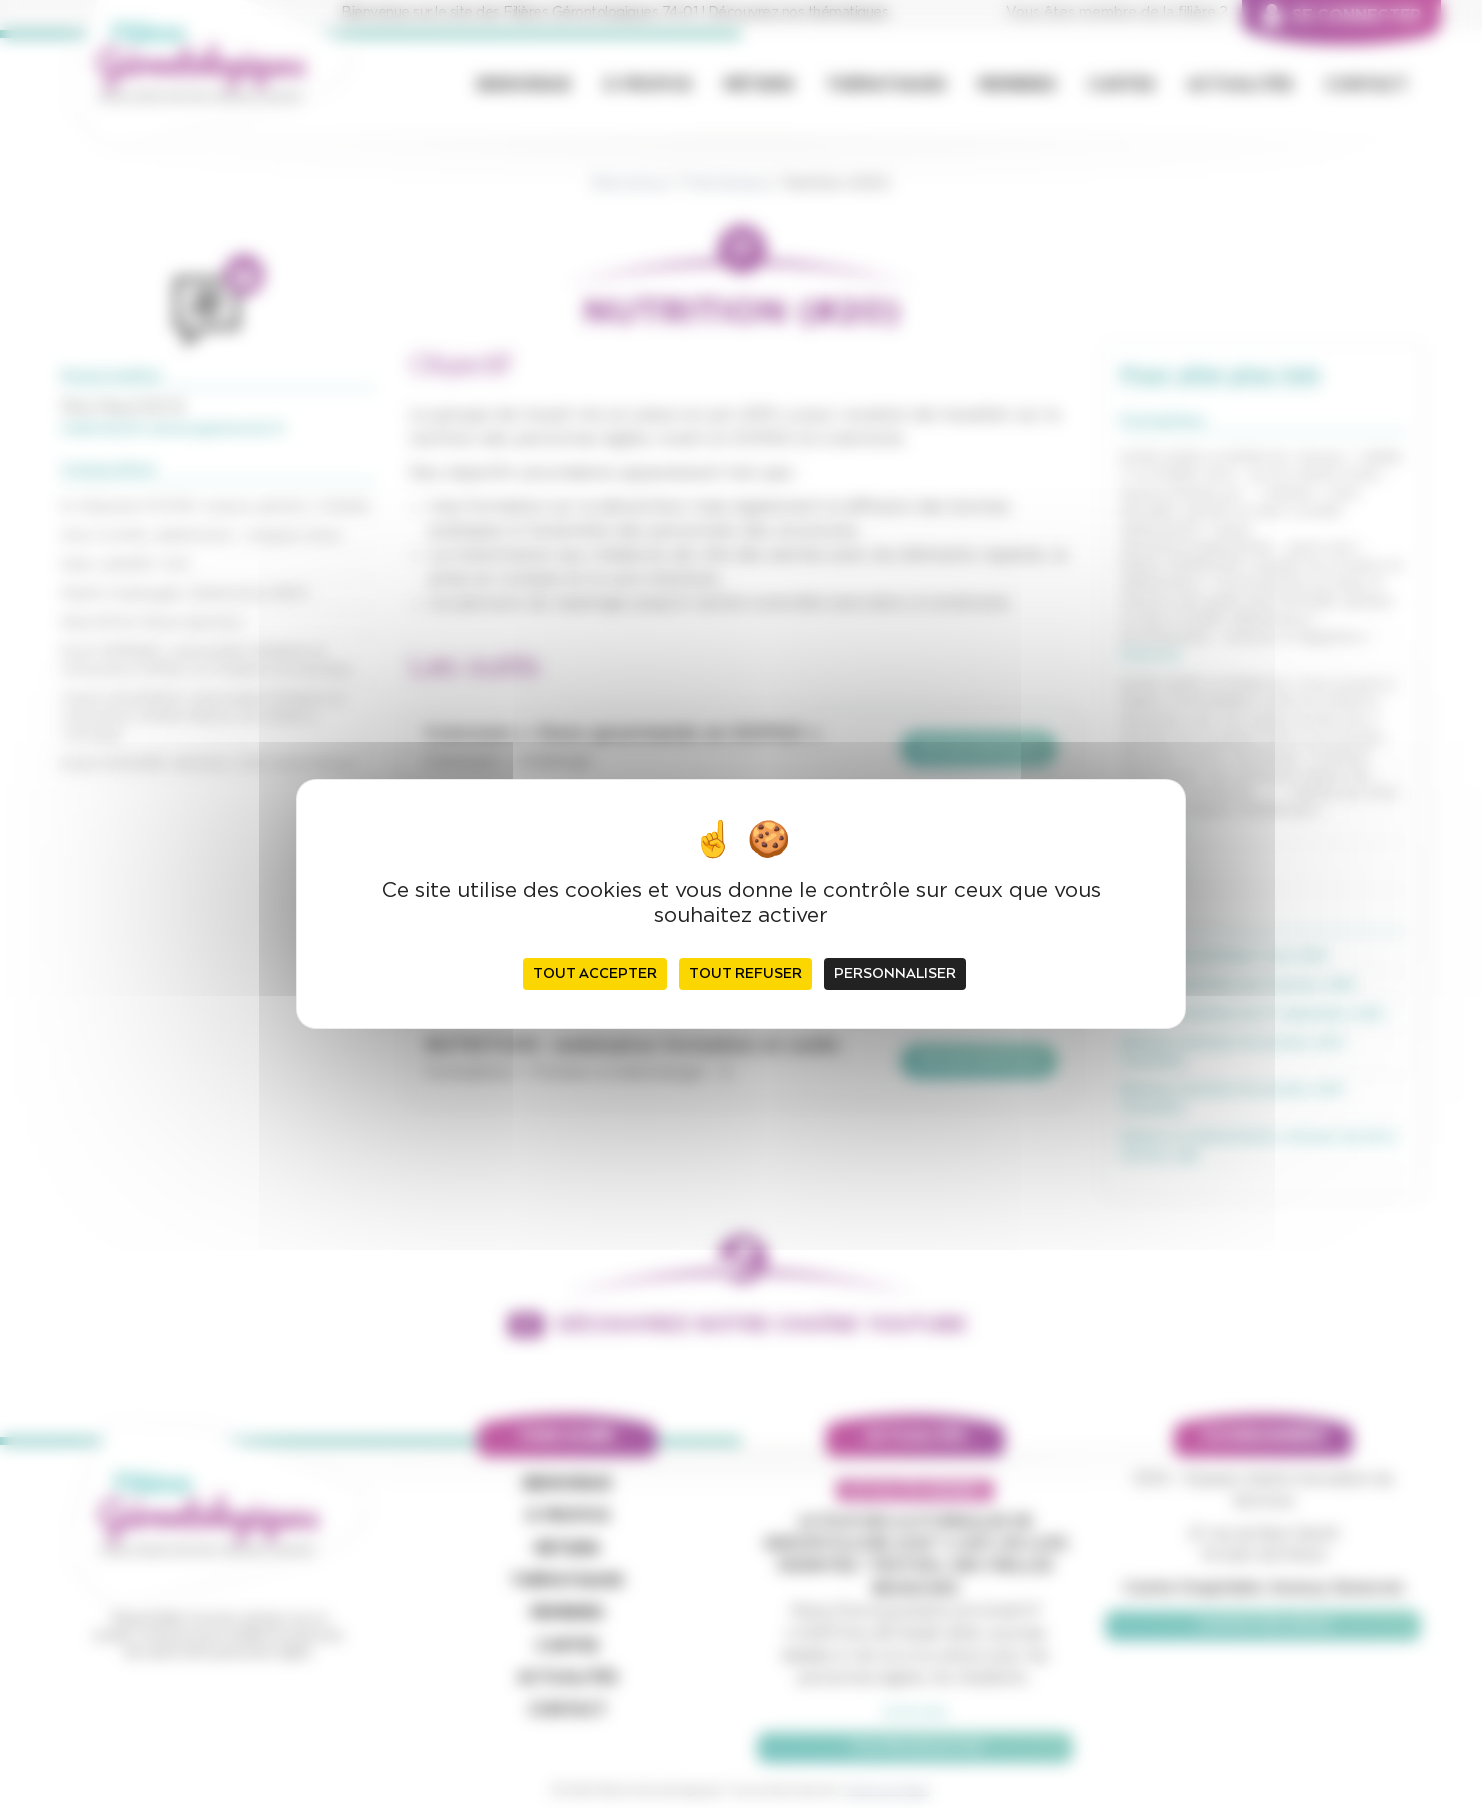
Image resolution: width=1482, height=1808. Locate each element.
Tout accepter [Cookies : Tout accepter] (595, 974)
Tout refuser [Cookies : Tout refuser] (745, 974)
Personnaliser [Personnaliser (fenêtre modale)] (895, 974)
